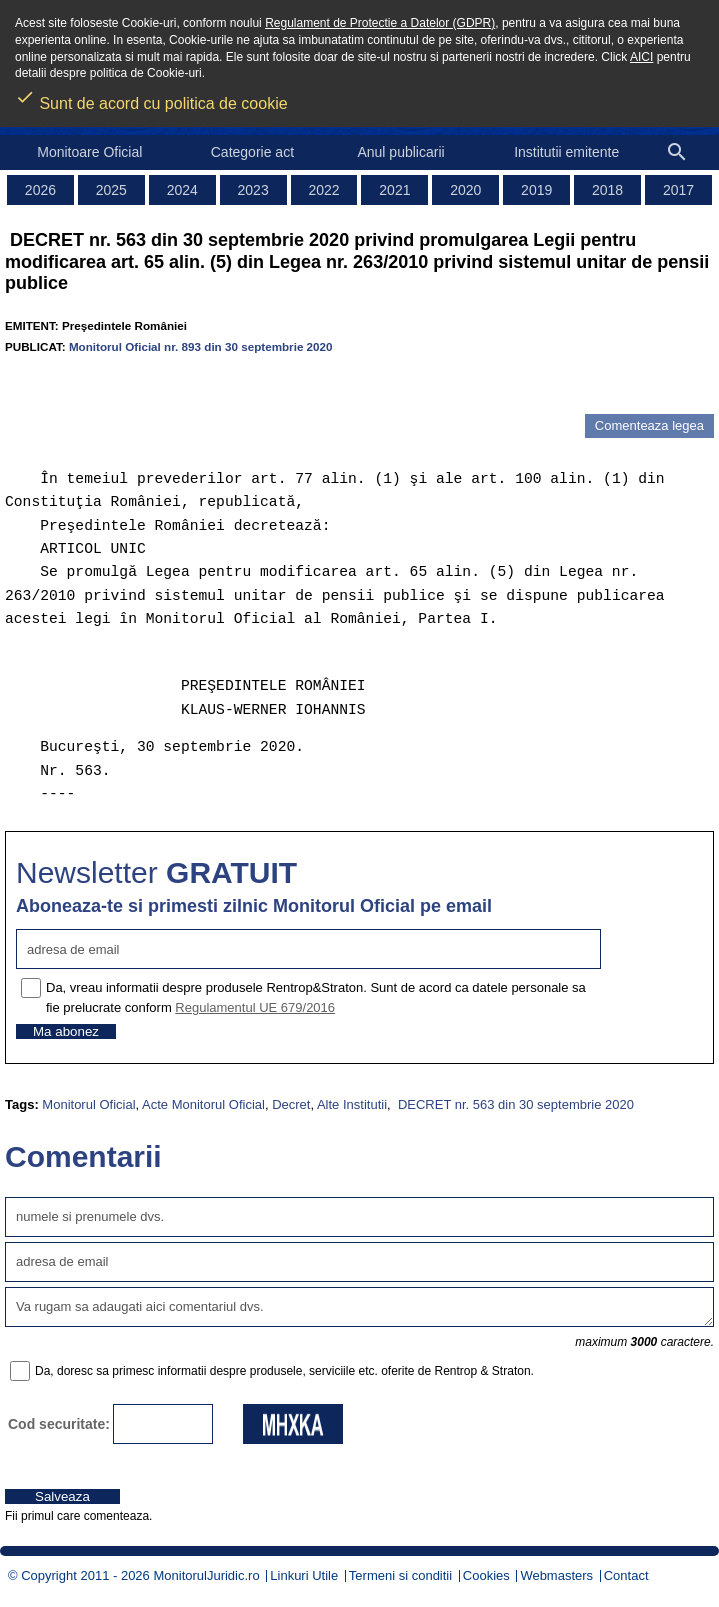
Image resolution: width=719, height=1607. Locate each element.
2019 (536, 190)
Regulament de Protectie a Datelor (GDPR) (380, 23)
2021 (394, 190)
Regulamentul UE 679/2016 (255, 1007)
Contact (626, 1575)
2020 (465, 190)
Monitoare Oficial (89, 152)
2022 (323, 190)
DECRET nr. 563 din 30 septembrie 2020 (514, 1104)
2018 (607, 190)
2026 (40, 190)
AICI (641, 57)
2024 (182, 190)
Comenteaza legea (649, 425)
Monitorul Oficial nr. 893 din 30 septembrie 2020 (201, 346)
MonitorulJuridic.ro (206, 1575)
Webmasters (556, 1575)
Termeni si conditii (400, 1575)
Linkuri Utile (304, 1575)
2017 (678, 190)
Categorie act (252, 152)
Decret (291, 1104)
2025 (111, 190)
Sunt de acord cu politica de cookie (151, 97)
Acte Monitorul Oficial (203, 1104)
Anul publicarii (400, 152)
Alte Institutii (352, 1104)
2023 (253, 190)
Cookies (486, 1575)
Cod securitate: (59, 1424)
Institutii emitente (566, 152)
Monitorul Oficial (88, 1104)
